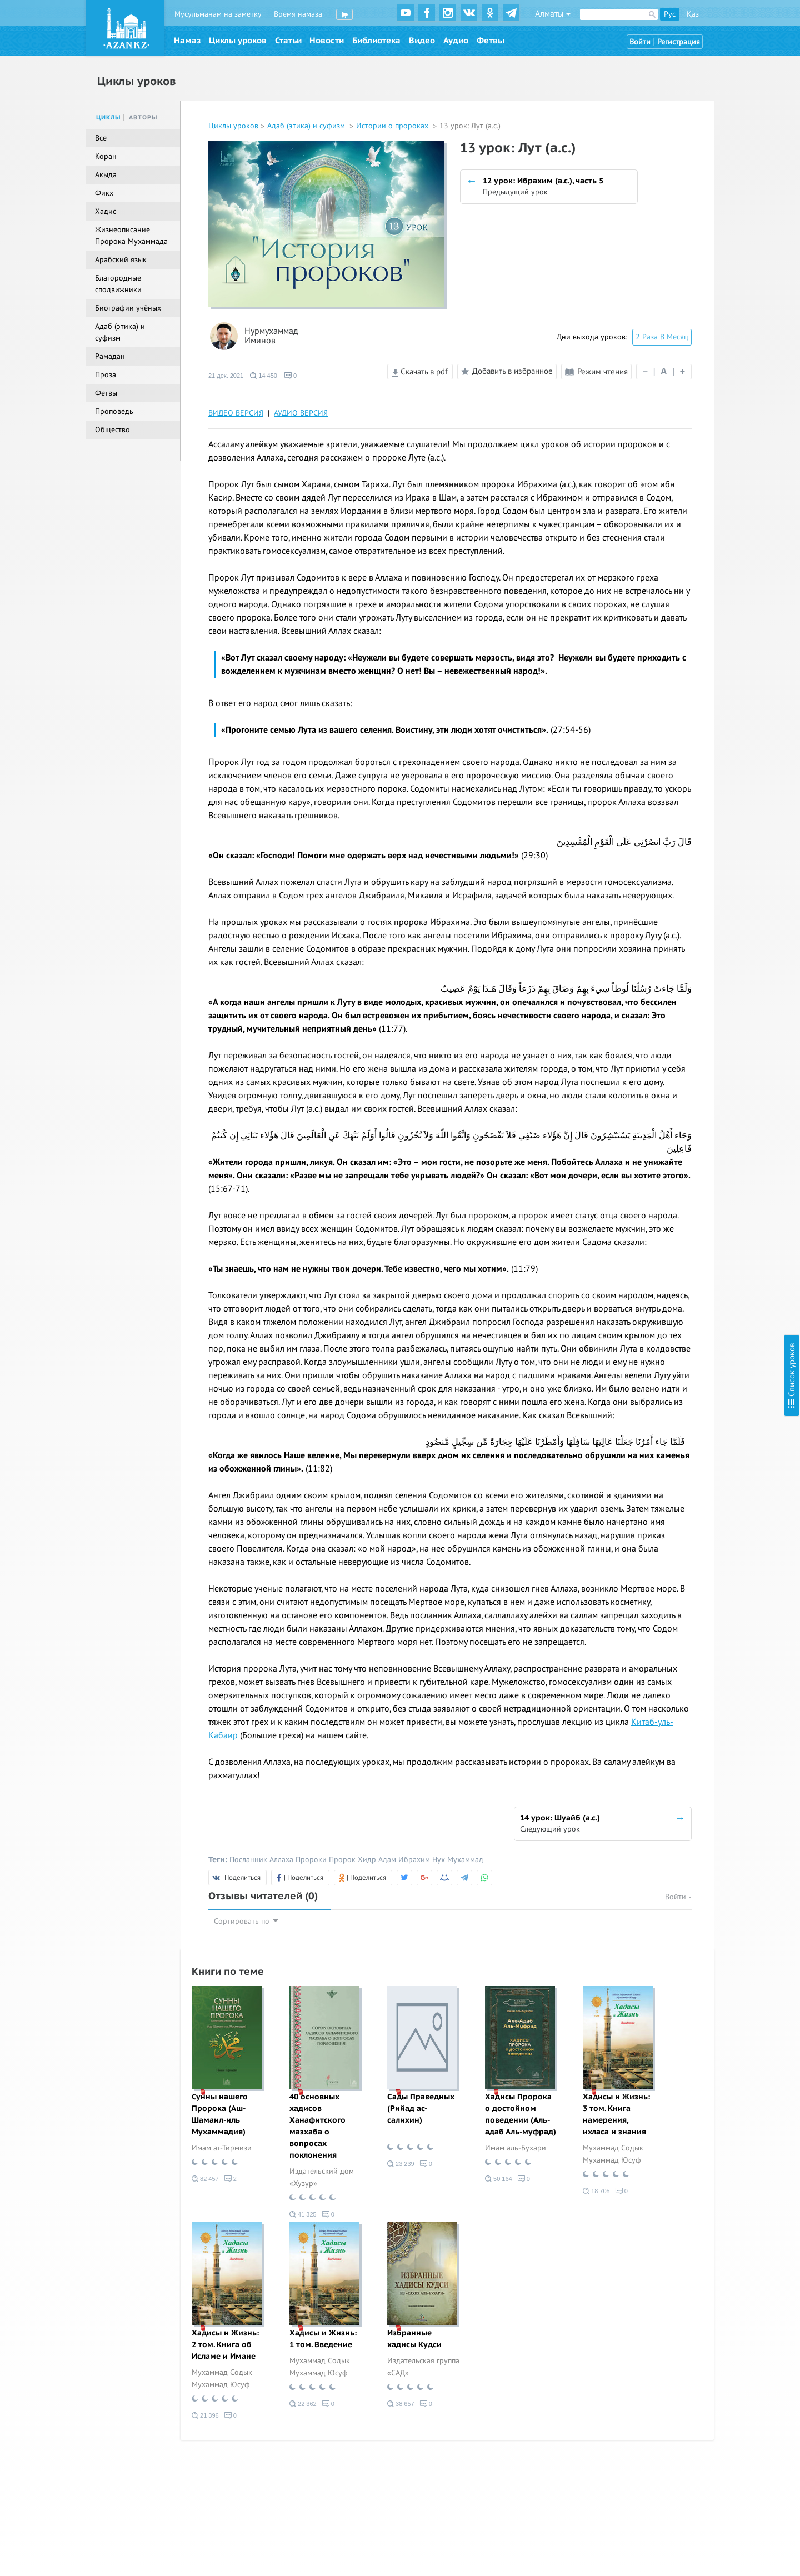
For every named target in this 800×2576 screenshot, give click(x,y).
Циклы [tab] (108, 117)
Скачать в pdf (420, 372)
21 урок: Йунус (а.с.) (686, 367)
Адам (387, 1859)
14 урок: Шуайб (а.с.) (687, 262)
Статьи (288, 41)
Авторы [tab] (143, 117)
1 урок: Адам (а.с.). (682, 56)
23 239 (400, 2163)
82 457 (205, 2178)
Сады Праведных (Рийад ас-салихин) (420, 2108)
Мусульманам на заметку (218, 14)
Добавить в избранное (505, 371)
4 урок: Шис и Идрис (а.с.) (696, 101)
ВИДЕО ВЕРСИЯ (235, 413)
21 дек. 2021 (225, 375)
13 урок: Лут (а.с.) (681, 241)
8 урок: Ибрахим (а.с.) (689, 161)
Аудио (455, 41)
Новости (326, 41)
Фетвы (490, 41)
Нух (438, 1859)
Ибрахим (414, 1859)
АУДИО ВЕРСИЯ (301, 413)
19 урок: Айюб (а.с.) (684, 337)
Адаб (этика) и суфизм (307, 126)
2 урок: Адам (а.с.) (682, 71)
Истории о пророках (393, 126)
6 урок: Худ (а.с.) (679, 131)
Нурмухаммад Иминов (271, 336)
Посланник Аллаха (261, 1859)
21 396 (205, 2415)
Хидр (367, 1859)
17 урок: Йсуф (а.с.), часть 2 (698, 307)
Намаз (187, 41)
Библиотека (376, 41)
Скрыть (779, 22)
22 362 (303, 2403)
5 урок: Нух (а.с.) (679, 116)
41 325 (303, 2214)
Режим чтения (596, 372)
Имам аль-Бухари (515, 2148)
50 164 (498, 2178)
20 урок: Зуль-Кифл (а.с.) (694, 352)
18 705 (596, 2191)
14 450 (263, 375)
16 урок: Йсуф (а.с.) (684, 292)
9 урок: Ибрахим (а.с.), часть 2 (703, 176)
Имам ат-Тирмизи (222, 2148)
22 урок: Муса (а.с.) (684, 382)
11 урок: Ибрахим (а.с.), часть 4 (705, 206)
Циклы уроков (238, 41)
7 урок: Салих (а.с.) (683, 146)
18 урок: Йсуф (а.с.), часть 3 (698, 322)
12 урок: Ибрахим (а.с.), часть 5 (705, 221)
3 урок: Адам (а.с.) (682, 86)
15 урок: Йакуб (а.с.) (686, 277)
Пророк (342, 1859)
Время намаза (298, 14)
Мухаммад (465, 1859)
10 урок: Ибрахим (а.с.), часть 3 (705, 191)
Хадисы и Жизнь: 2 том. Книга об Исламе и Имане (225, 2344)
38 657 (400, 2403)
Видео (422, 41)
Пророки (311, 1859)
